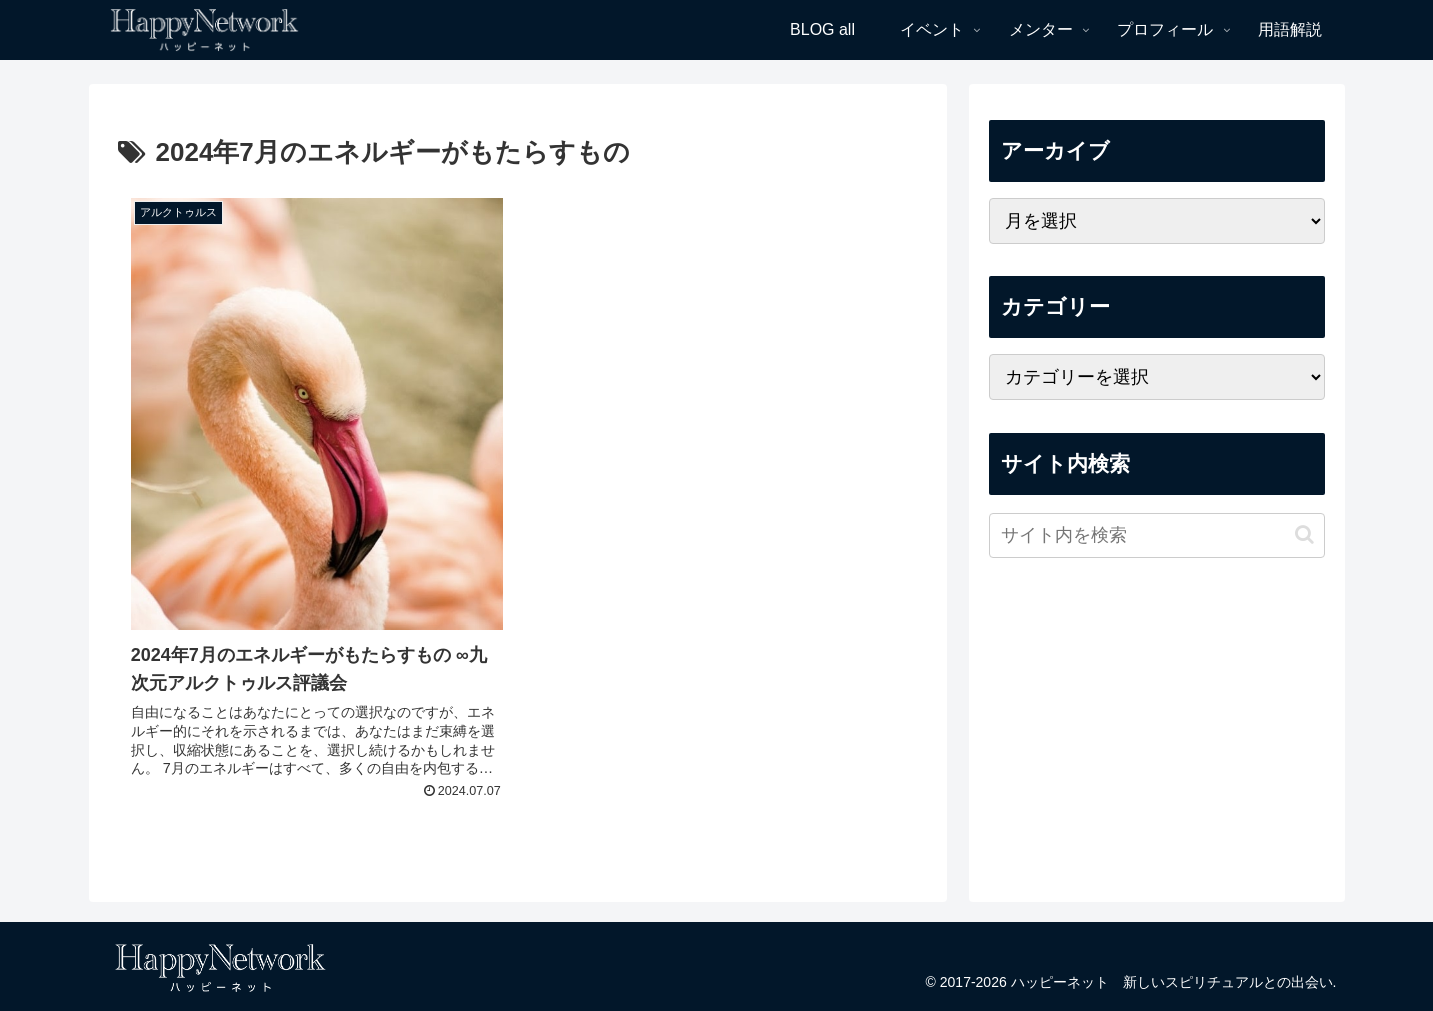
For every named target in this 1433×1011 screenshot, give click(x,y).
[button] (1304, 534)
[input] (1157, 535)
